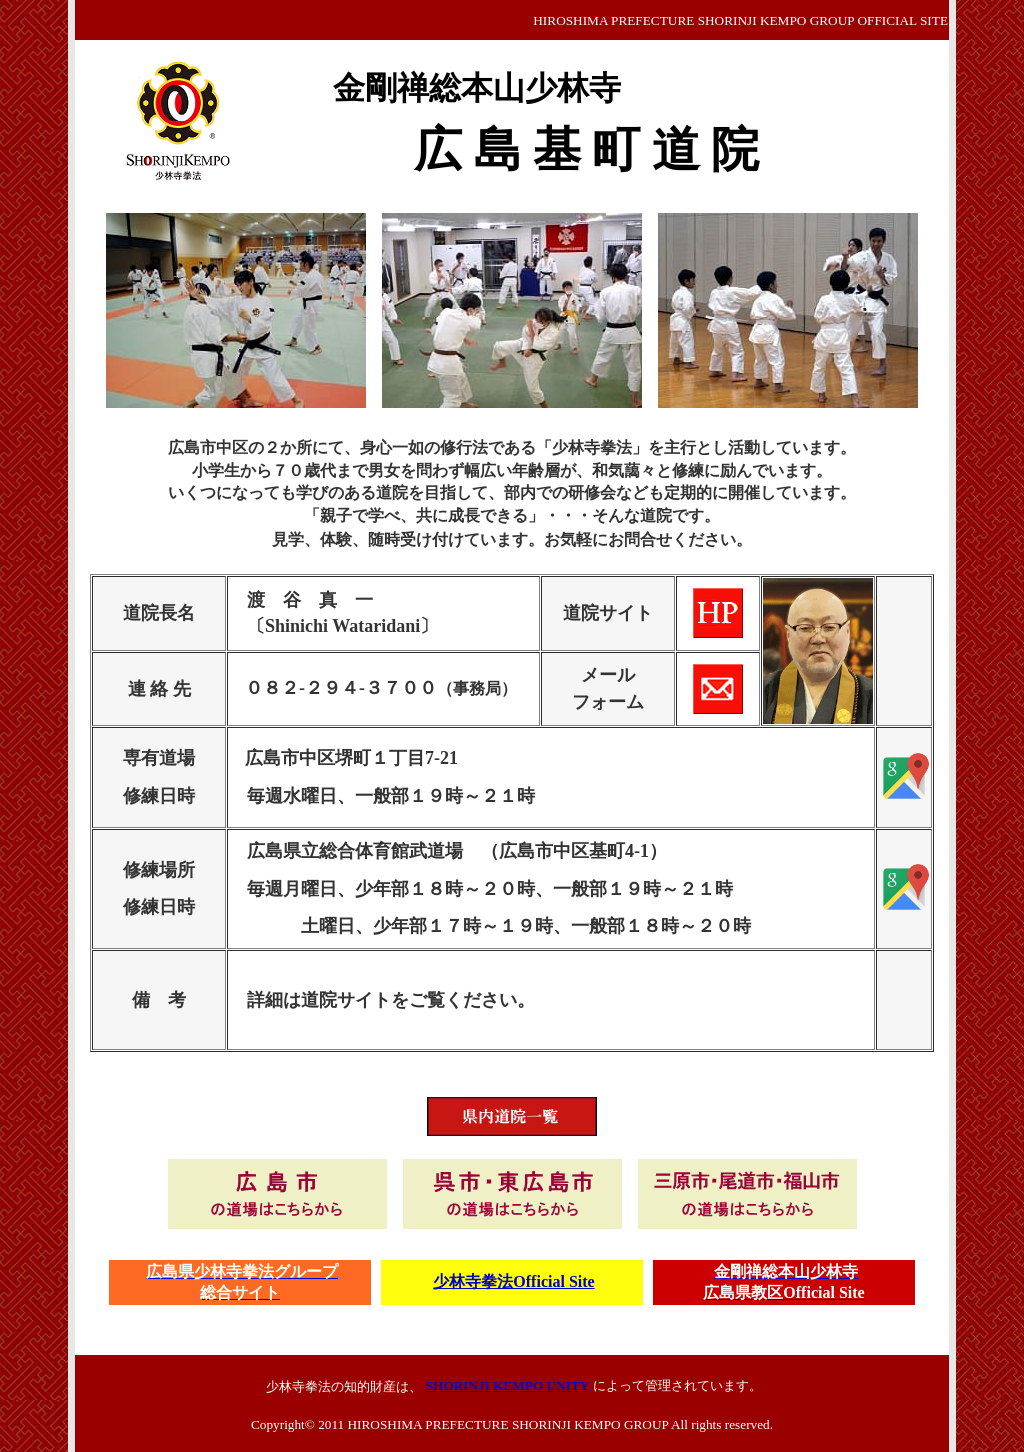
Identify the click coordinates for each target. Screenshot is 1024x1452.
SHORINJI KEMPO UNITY (508, 1385)
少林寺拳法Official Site (513, 1281)
